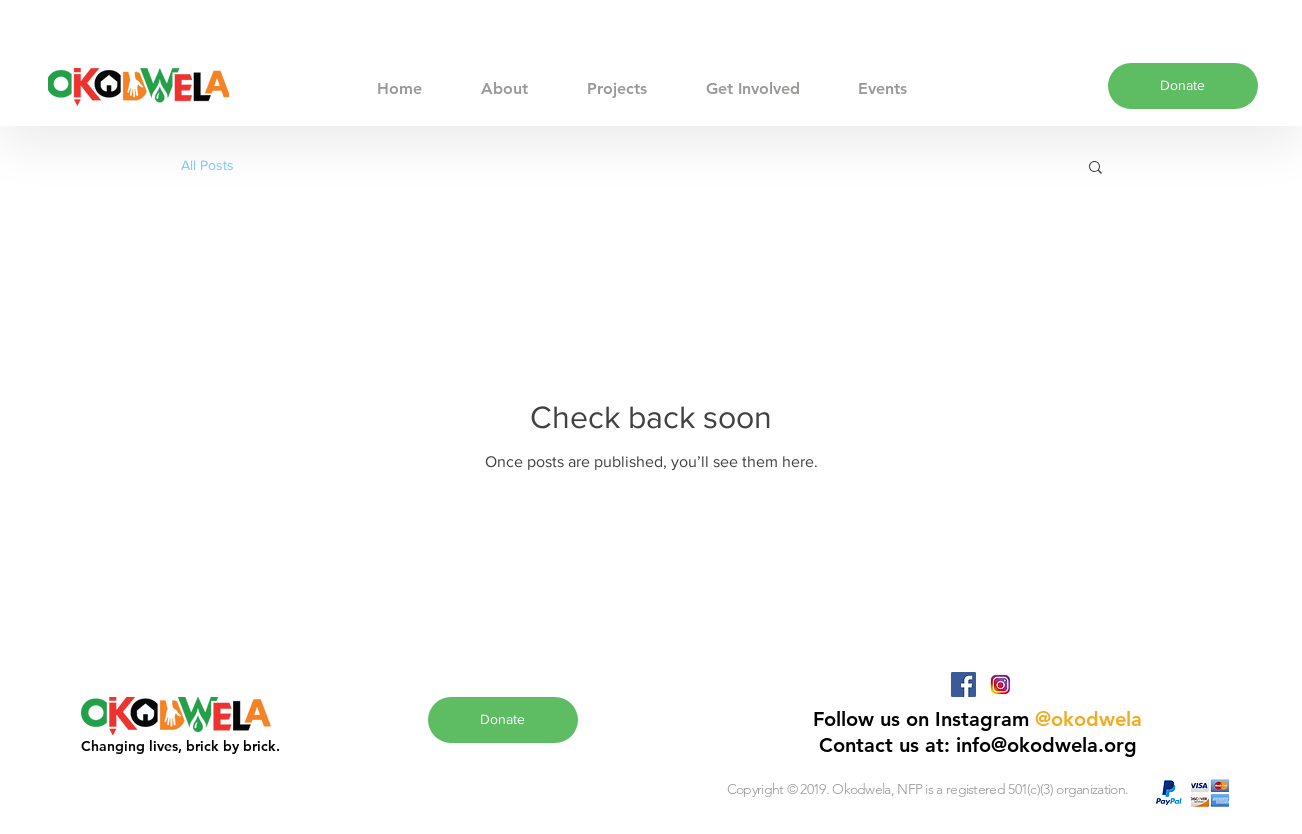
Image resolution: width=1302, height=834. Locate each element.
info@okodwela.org (1046, 745)
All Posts (207, 165)
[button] (1095, 168)
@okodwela (1088, 719)
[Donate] (1183, 86)
